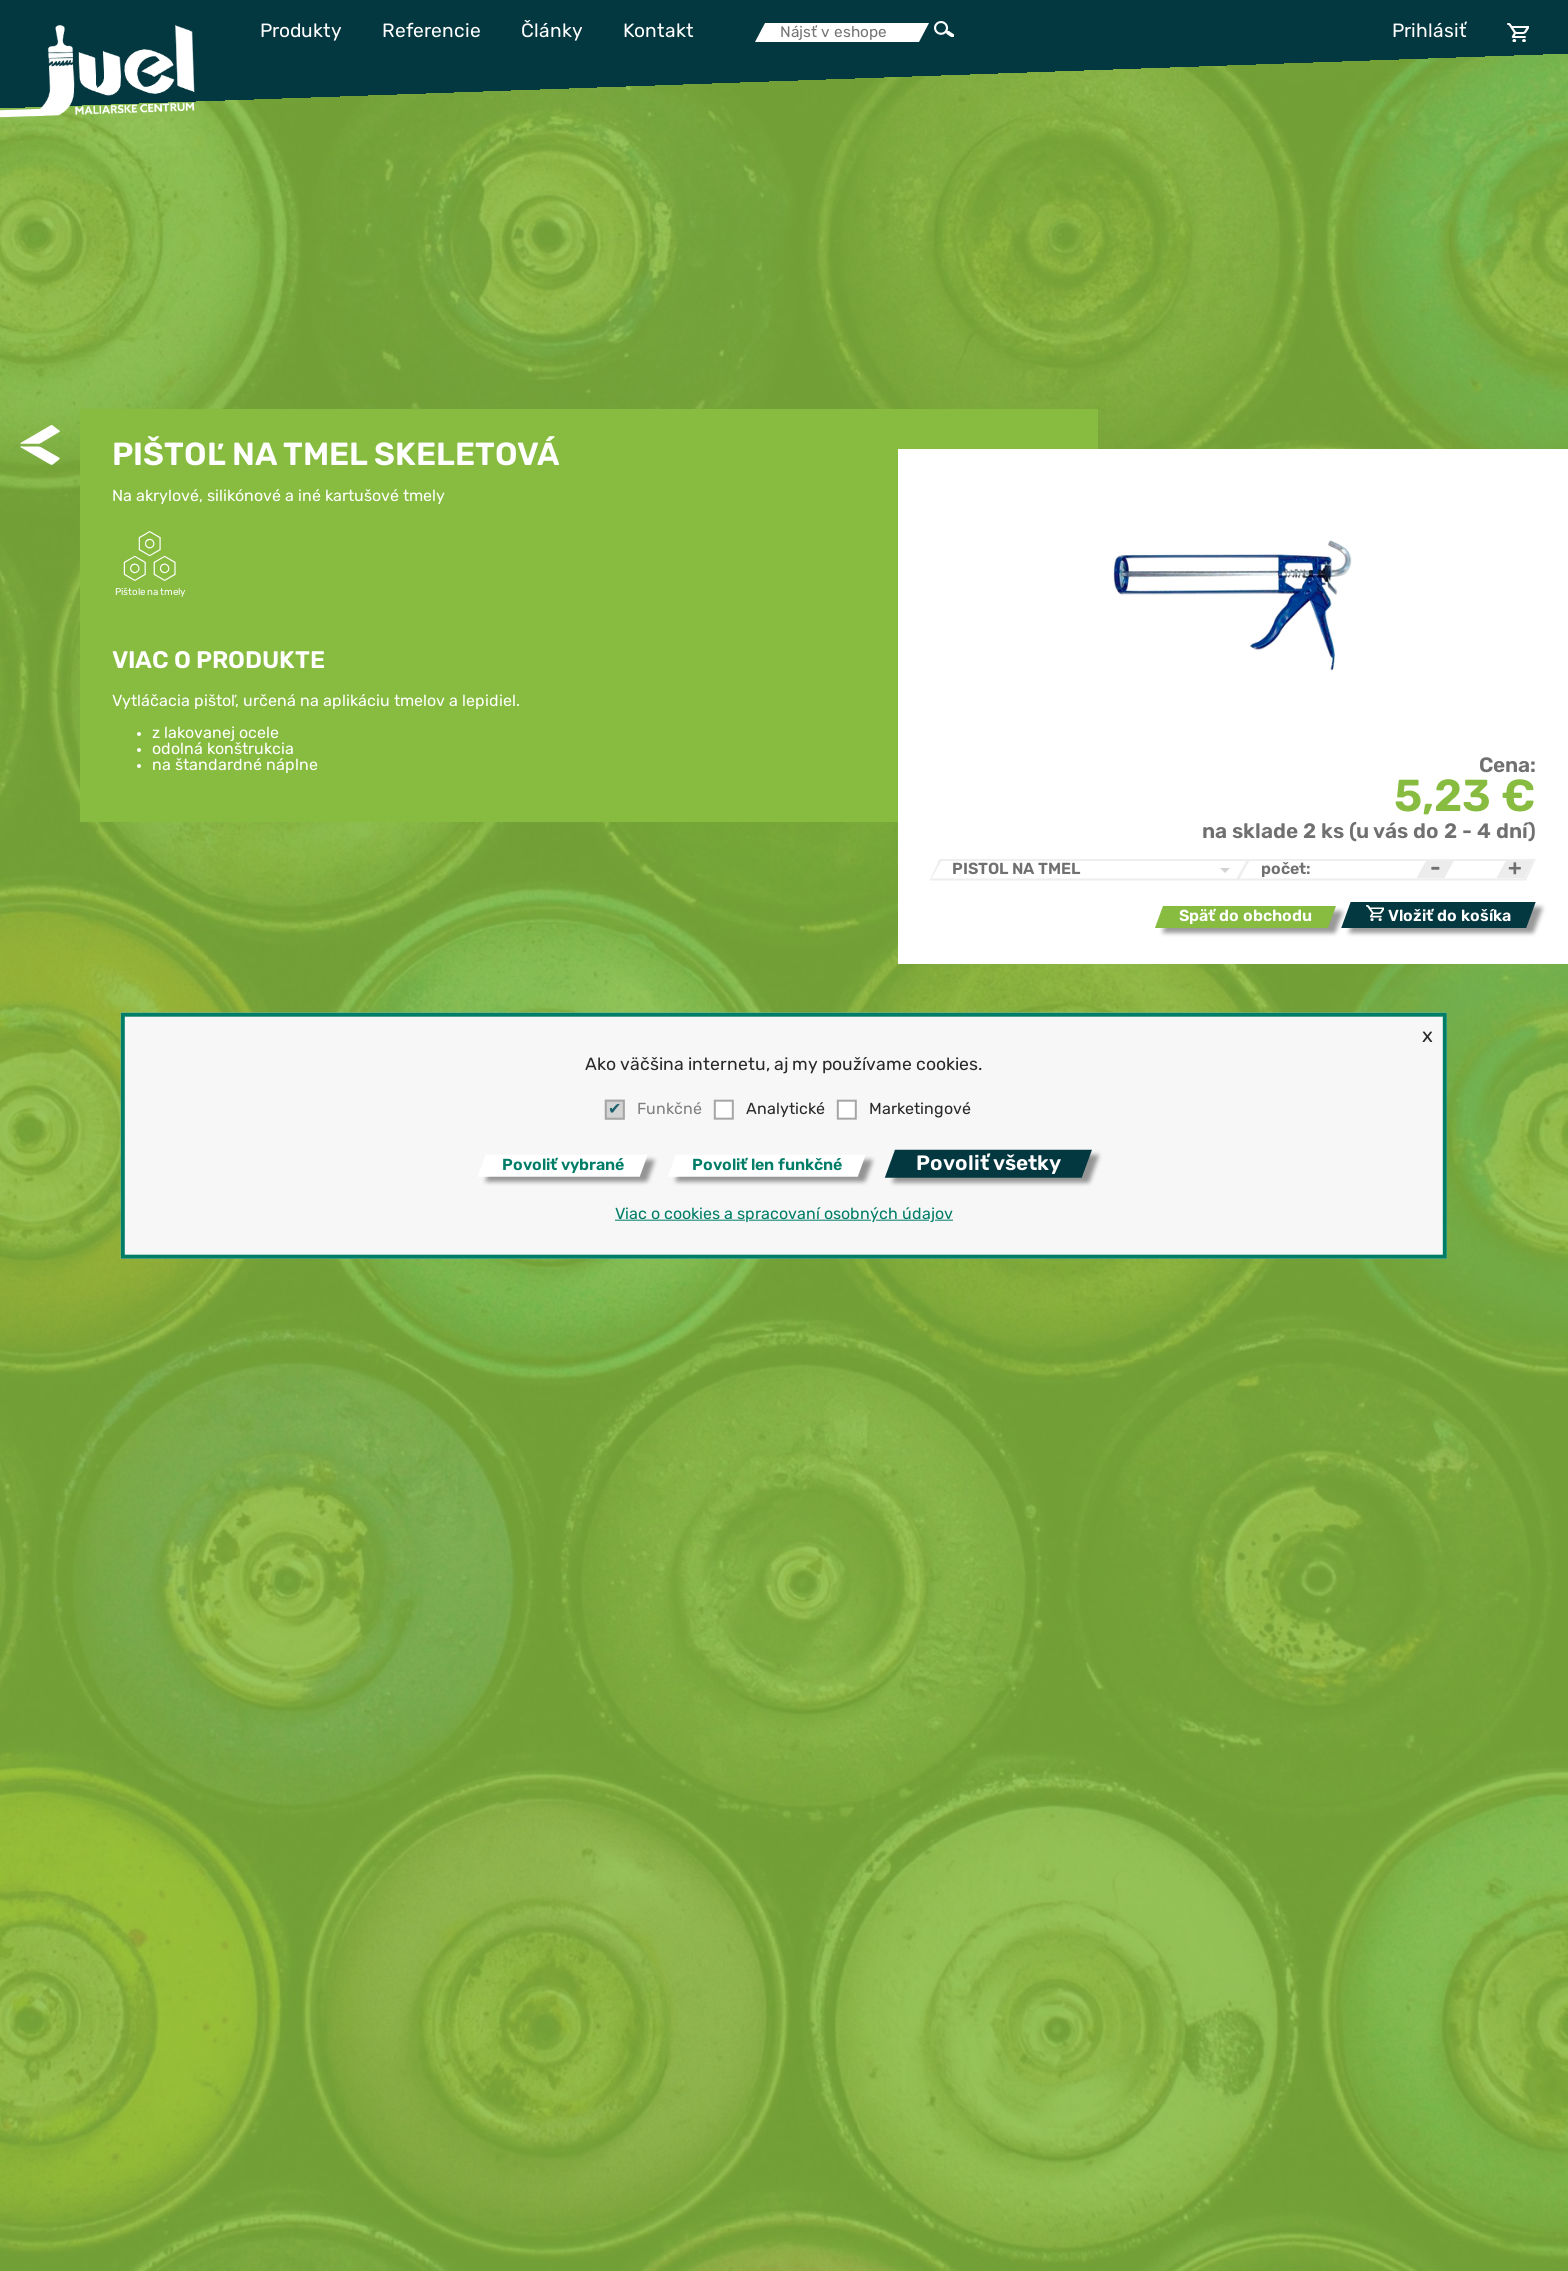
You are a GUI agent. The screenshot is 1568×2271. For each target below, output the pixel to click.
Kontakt (658, 32)
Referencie (431, 32)
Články (552, 32)
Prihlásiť (1429, 32)
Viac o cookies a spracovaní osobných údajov (784, 1215)
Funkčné (669, 1110)
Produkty (301, 32)
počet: (1286, 870)
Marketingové (920, 1110)
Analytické (785, 1110)
